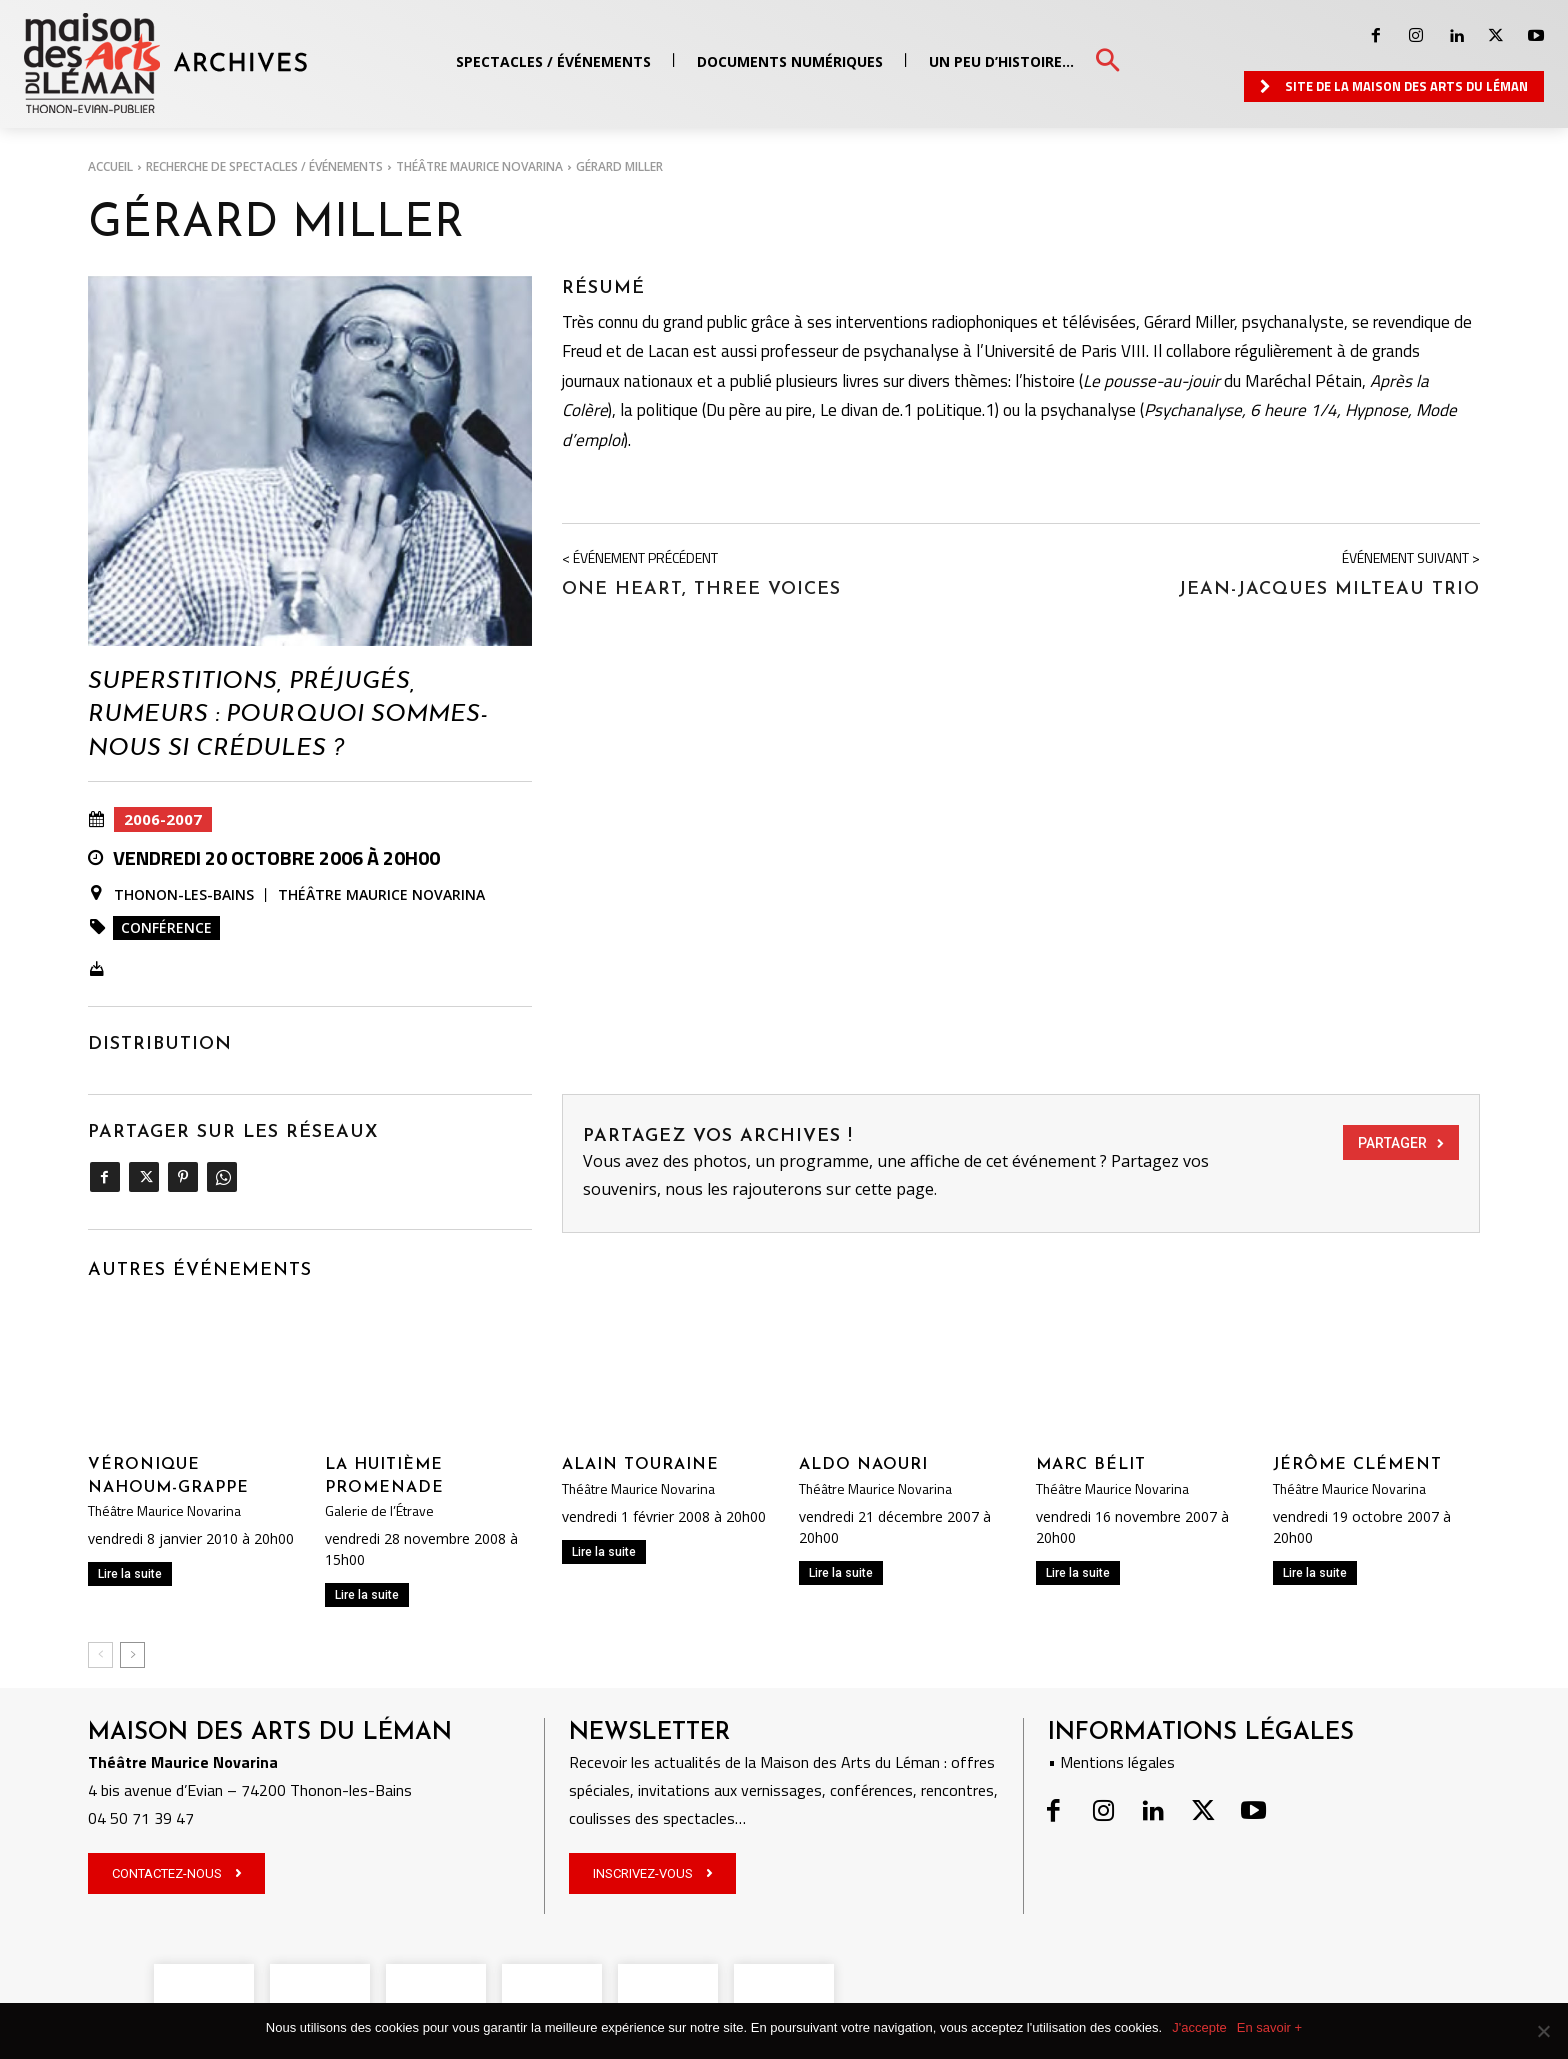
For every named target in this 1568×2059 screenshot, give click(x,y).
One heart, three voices (701, 589)
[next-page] (132, 1655)
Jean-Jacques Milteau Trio (1329, 589)
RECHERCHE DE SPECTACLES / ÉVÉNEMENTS (264, 166)
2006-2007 (163, 819)
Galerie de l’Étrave (379, 1511)
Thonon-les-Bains (184, 895)
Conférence (166, 927)
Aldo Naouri (863, 1465)
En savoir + (1269, 2027)
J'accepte (1199, 2027)
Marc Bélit (1091, 1465)
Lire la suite (130, 1574)
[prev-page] (100, 1655)
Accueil (110, 166)
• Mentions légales (1111, 1762)
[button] (1107, 61)
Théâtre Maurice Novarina (479, 166)
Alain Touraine (640, 1465)
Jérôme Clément (1357, 1465)
